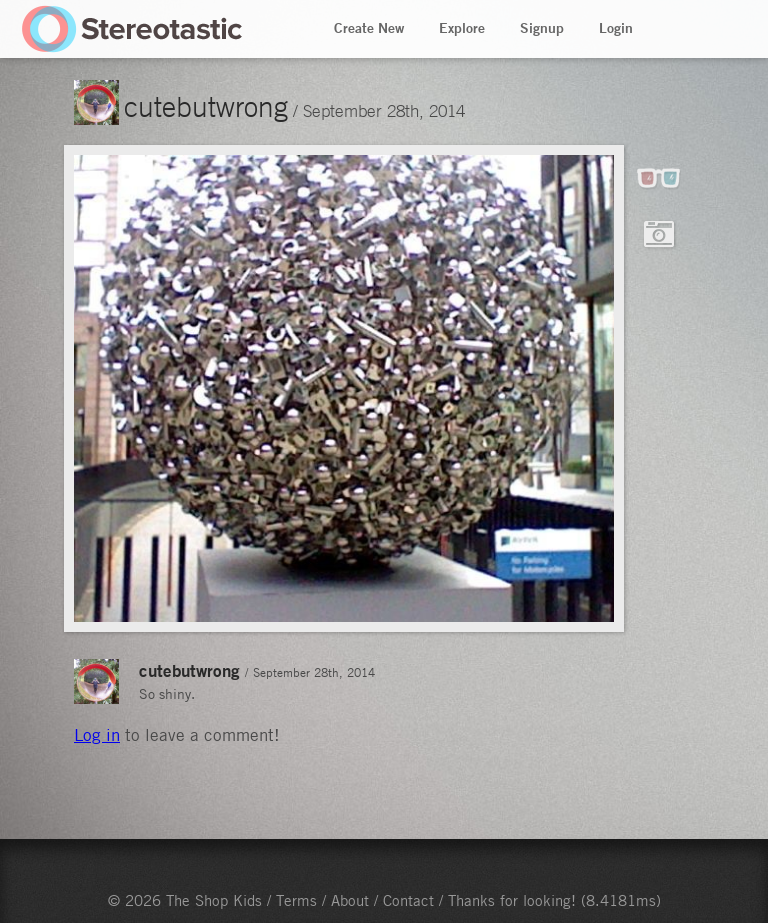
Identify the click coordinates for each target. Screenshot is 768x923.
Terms (296, 900)
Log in (97, 735)
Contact (408, 900)
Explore (462, 28)
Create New (369, 28)
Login (616, 28)
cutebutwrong (206, 106)
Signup (542, 28)
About (350, 900)
